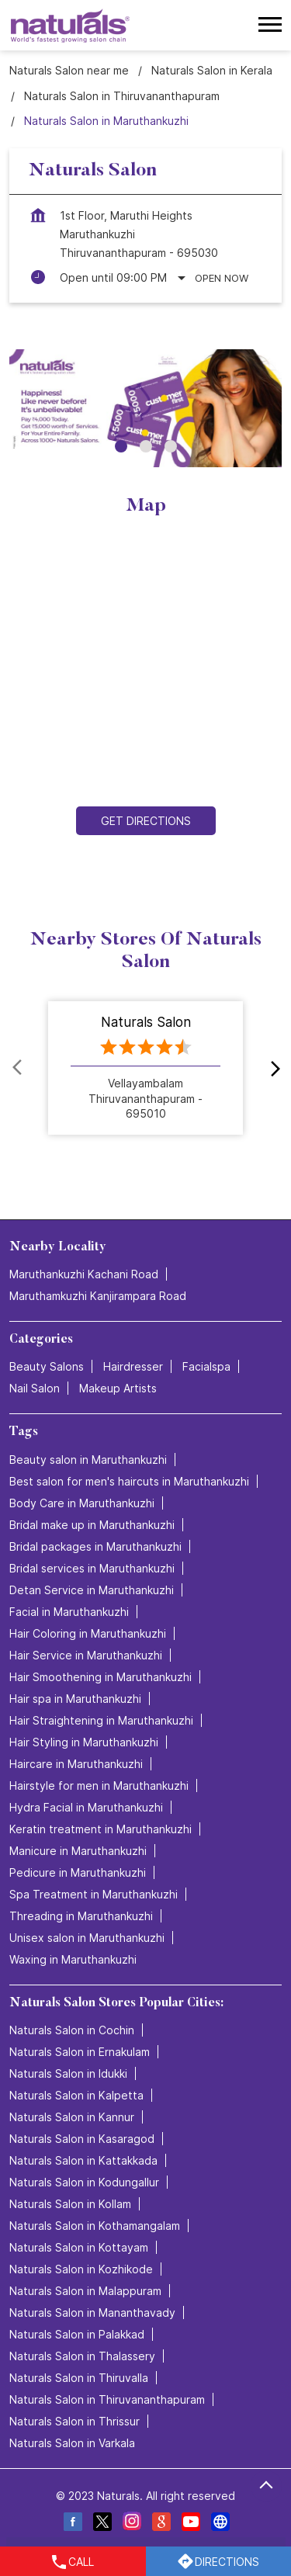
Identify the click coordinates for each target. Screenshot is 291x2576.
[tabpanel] (145, 408)
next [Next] (272, 1067)
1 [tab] (121, 446)
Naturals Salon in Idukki (68, 2073)
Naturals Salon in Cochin (71, 2030)
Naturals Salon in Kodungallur (84, 2182)
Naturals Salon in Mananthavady (92, 2312)
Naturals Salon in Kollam (70, 2203)
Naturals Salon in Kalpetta (76, 2095)
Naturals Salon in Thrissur (74, 2421)
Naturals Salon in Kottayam (78, 2247)
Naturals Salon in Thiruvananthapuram (107, 2399)
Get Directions (146, 821)
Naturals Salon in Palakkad (76, 2334)
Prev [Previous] (18, 1067)
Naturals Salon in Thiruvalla (78, 2377)
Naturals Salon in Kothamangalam (94, 2225)
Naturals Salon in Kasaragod (81, 2138)
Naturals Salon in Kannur (71, 2117)
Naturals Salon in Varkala (72, 2442)
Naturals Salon (146, 1021)
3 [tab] (171, 446)
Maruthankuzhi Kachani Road (83, 1274)
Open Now (221, 278)
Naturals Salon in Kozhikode (81, 2269)
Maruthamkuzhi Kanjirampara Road (97, 1296)
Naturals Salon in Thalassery (82, 2356)
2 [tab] (146, 446)
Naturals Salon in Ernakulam (79, 2051)
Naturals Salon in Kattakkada (83, 2160)
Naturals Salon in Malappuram (85, 2290)
